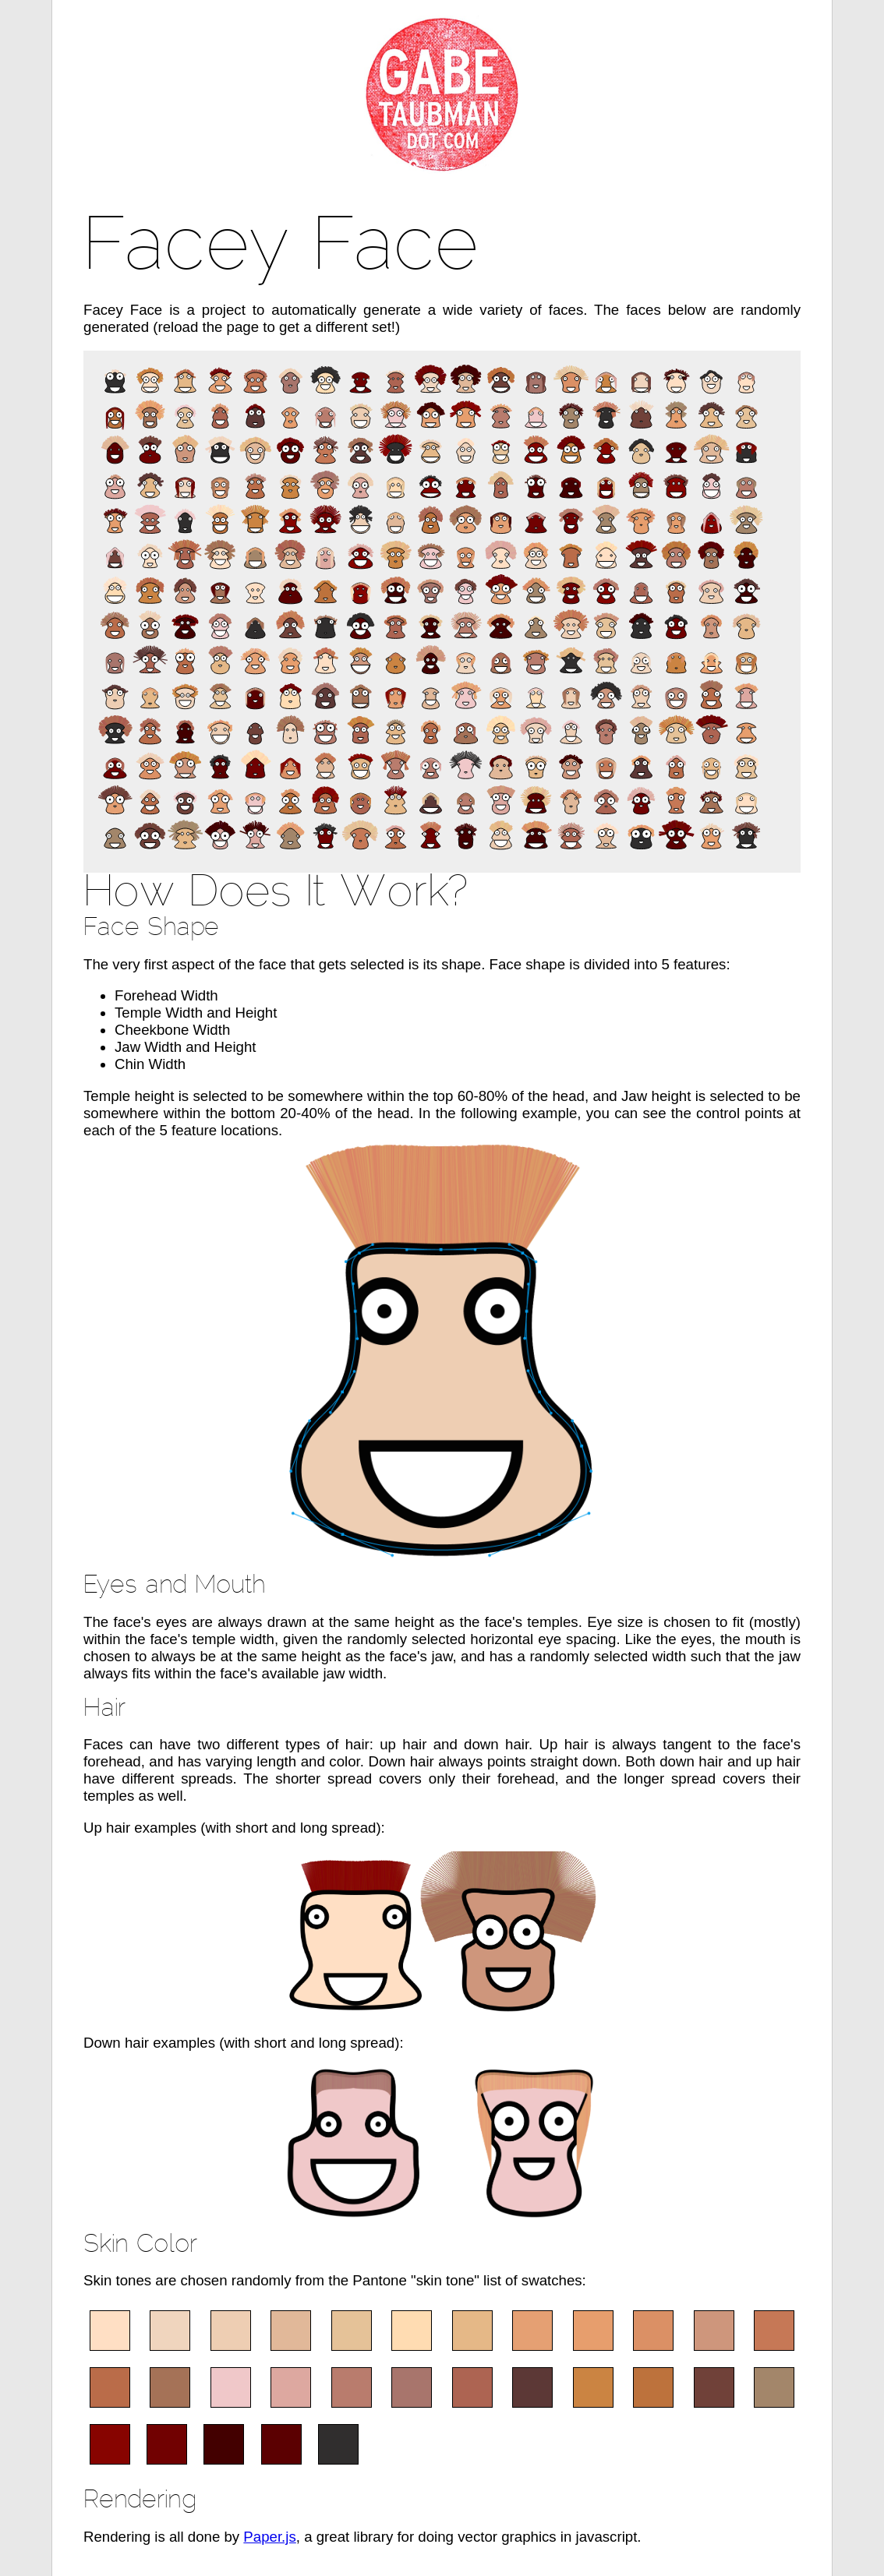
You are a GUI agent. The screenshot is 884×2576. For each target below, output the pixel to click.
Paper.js (269, 2536)
